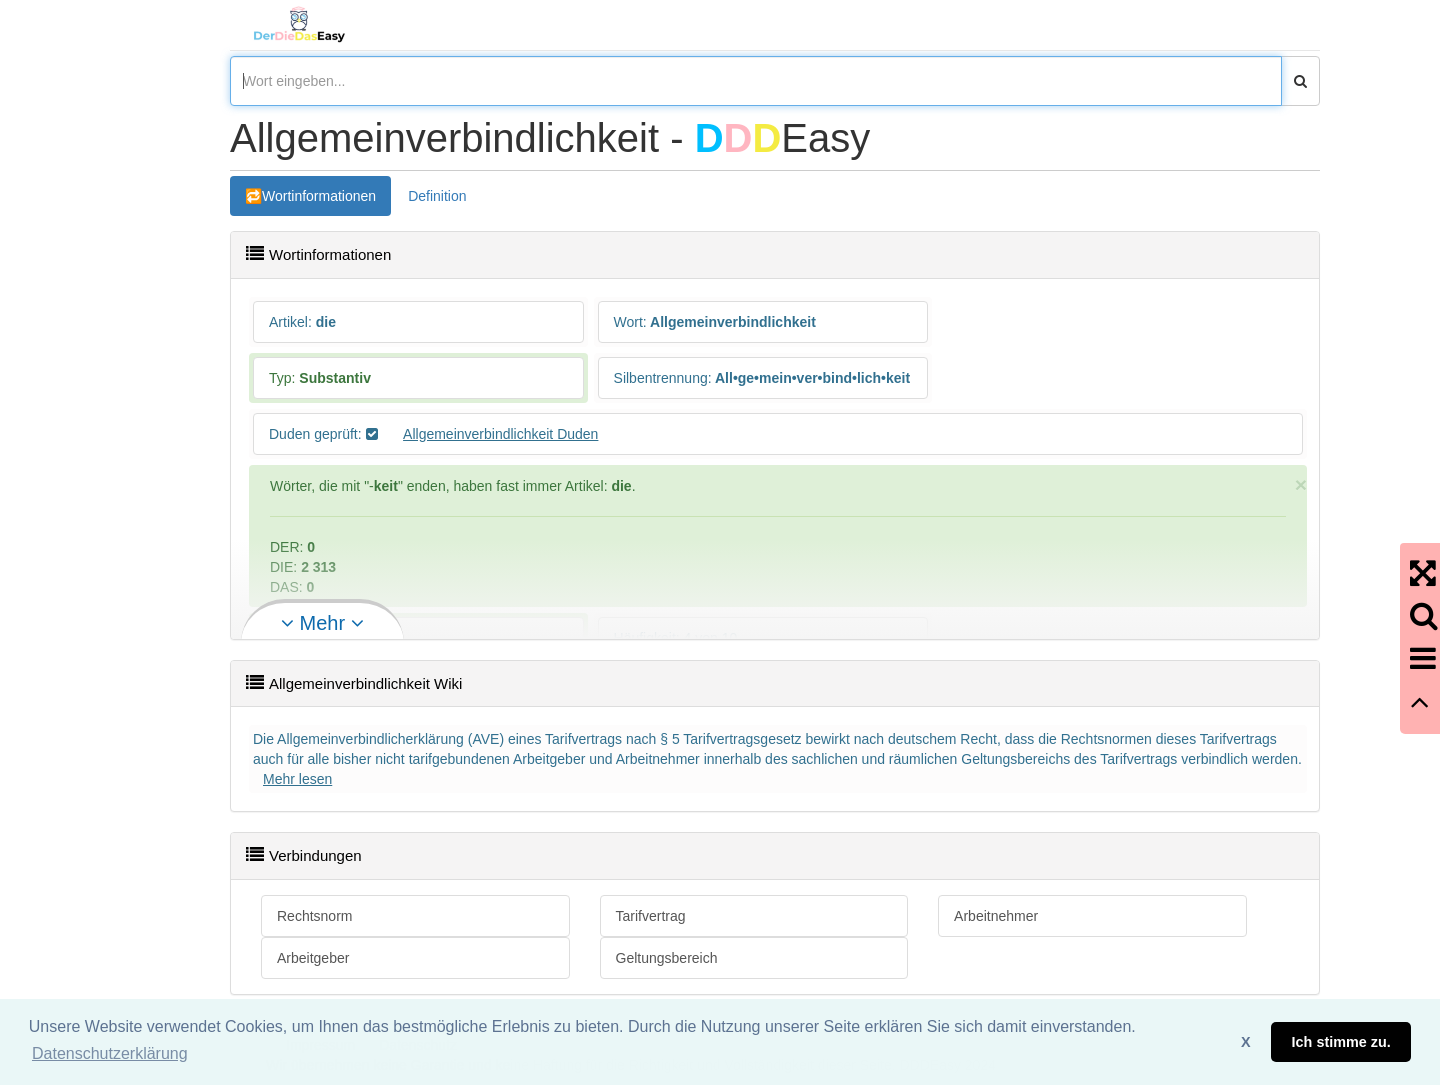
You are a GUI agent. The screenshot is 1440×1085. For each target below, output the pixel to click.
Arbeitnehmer (996, 916)
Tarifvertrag (651, 916)
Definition (437, 196)
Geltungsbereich (667, 958)
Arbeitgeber (313, 958)
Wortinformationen (319, 196)
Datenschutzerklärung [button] (110, 1053)
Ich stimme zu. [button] (1341, 1042)
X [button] (1246, 1042)
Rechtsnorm (314, 916)
